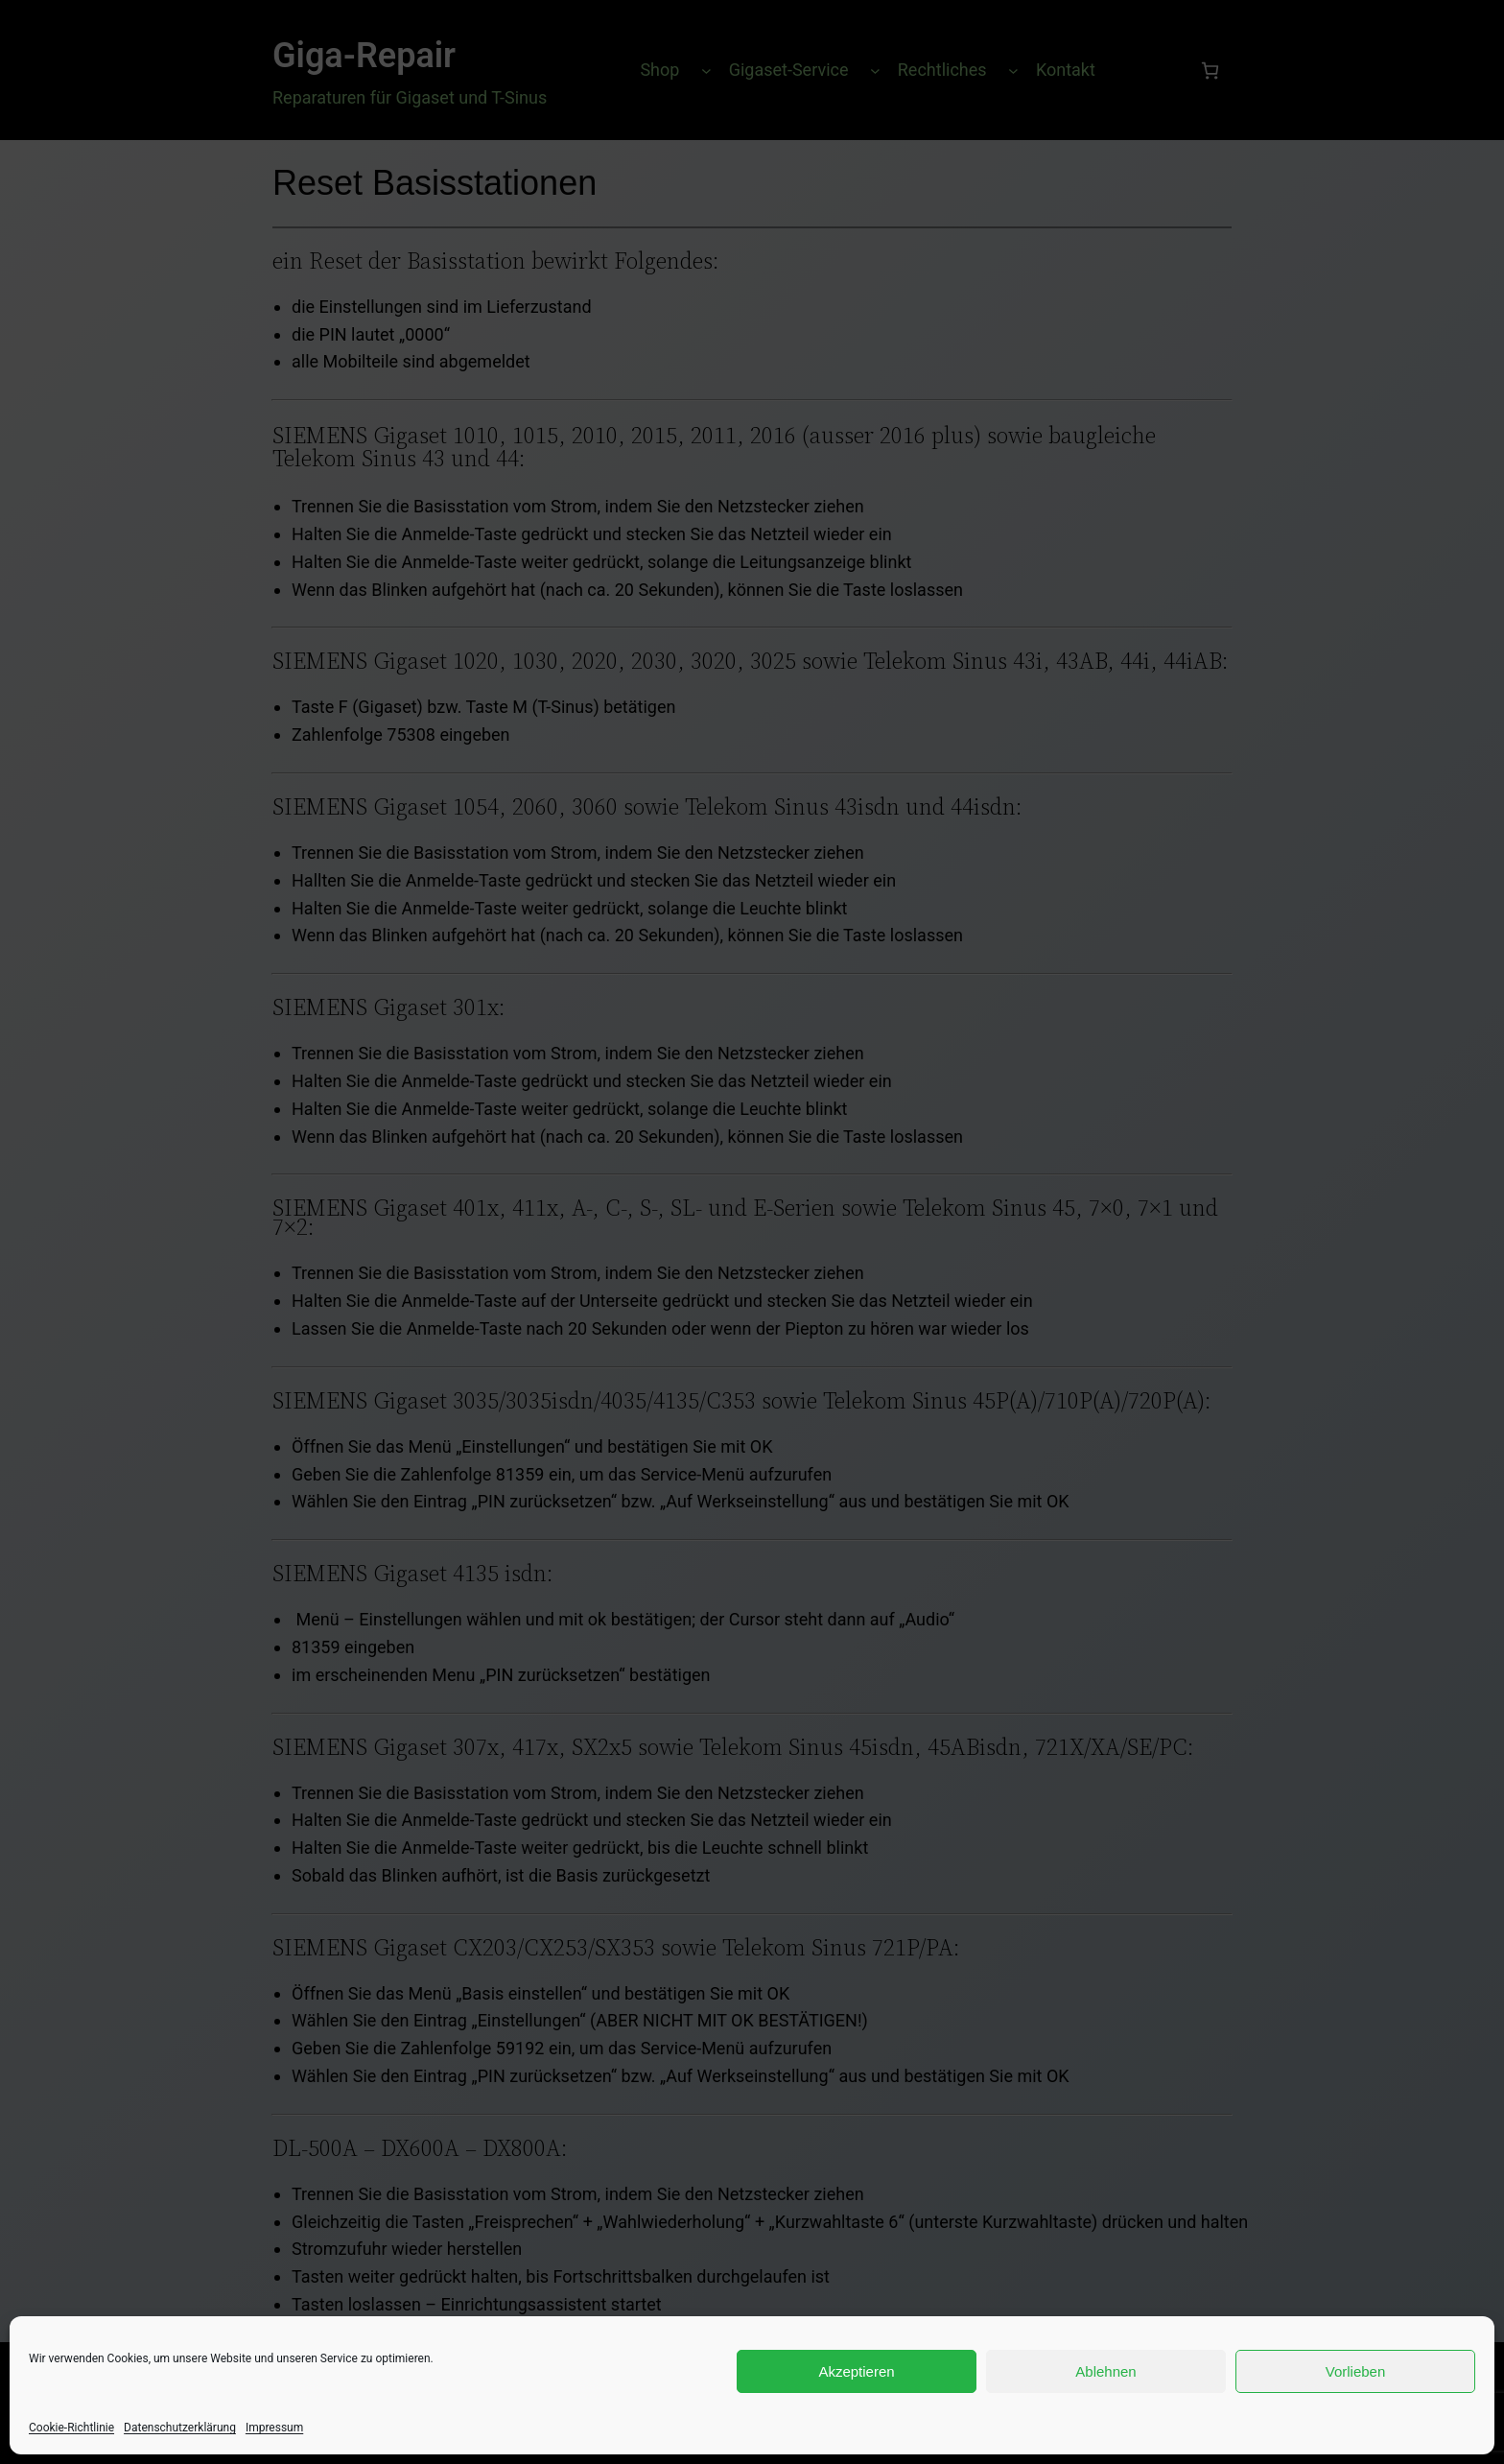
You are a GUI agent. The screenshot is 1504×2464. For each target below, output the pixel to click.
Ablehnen (1105, 2371)
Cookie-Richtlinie (71, 2427)
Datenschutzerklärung (180, 2427)
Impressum (274, 2427)
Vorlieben (1356, 2371)
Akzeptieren (856, 2371)
